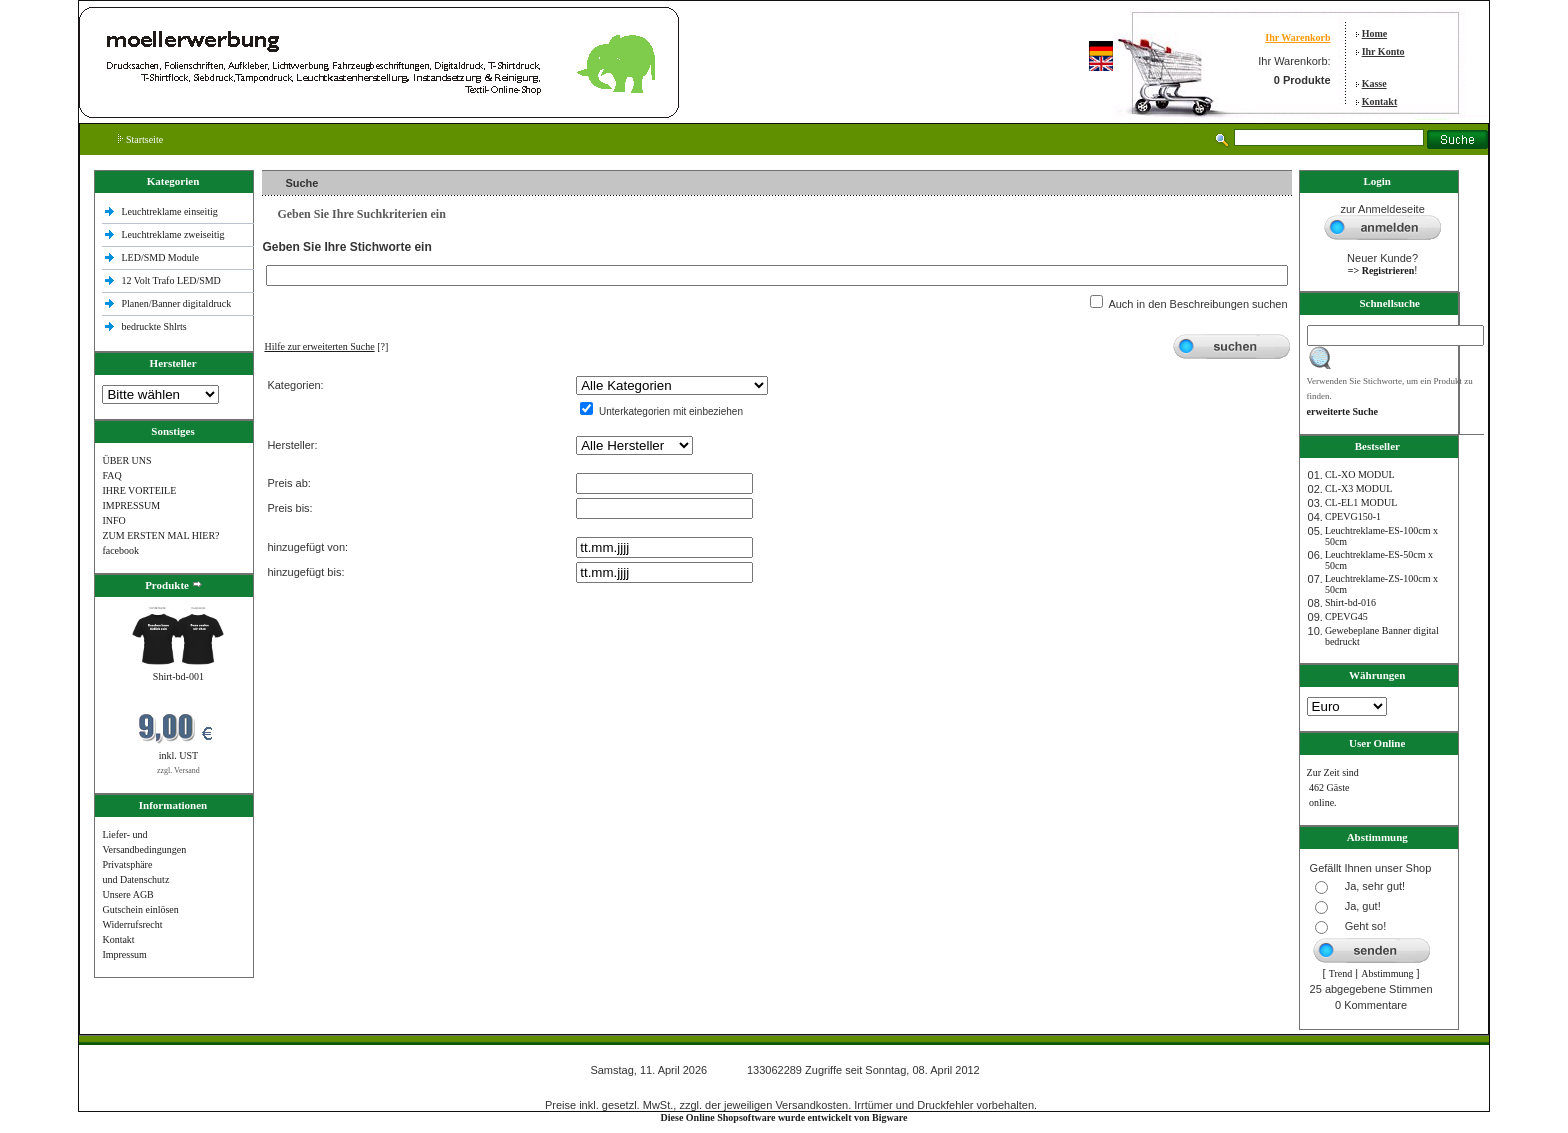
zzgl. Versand (178, 770)
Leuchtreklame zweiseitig (174, 234)
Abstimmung (1387, 973)
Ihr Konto (1383, 51)
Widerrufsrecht (132, 924)
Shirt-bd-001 (178, 676)
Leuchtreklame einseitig (170, 211)
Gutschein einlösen (140, 909)
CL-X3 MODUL (1359, 488)
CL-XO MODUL (1360, 474)
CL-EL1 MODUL (1361, 502)
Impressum (124, 954)
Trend (1341, 973)
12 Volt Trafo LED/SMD (170, 280)
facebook (120, 550)
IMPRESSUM (131, 505)
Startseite (140, 139)
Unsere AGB (127, 894)
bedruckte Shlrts (153, 326)
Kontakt (1380, 101)
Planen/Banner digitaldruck (176, 303)
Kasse (1374, 83)
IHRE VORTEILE (139, 490)
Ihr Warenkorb (1297, 37)
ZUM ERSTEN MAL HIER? (160, 535)
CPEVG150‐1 (1353, 516)
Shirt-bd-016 (1350, 602)
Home (1375, 33)
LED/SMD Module (160, 257)
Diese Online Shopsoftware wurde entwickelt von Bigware (784, 1117)
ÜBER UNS (126, 460)
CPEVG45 (1346, 616)
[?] (326, 346)
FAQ (111, 475)
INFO (113, 520)
